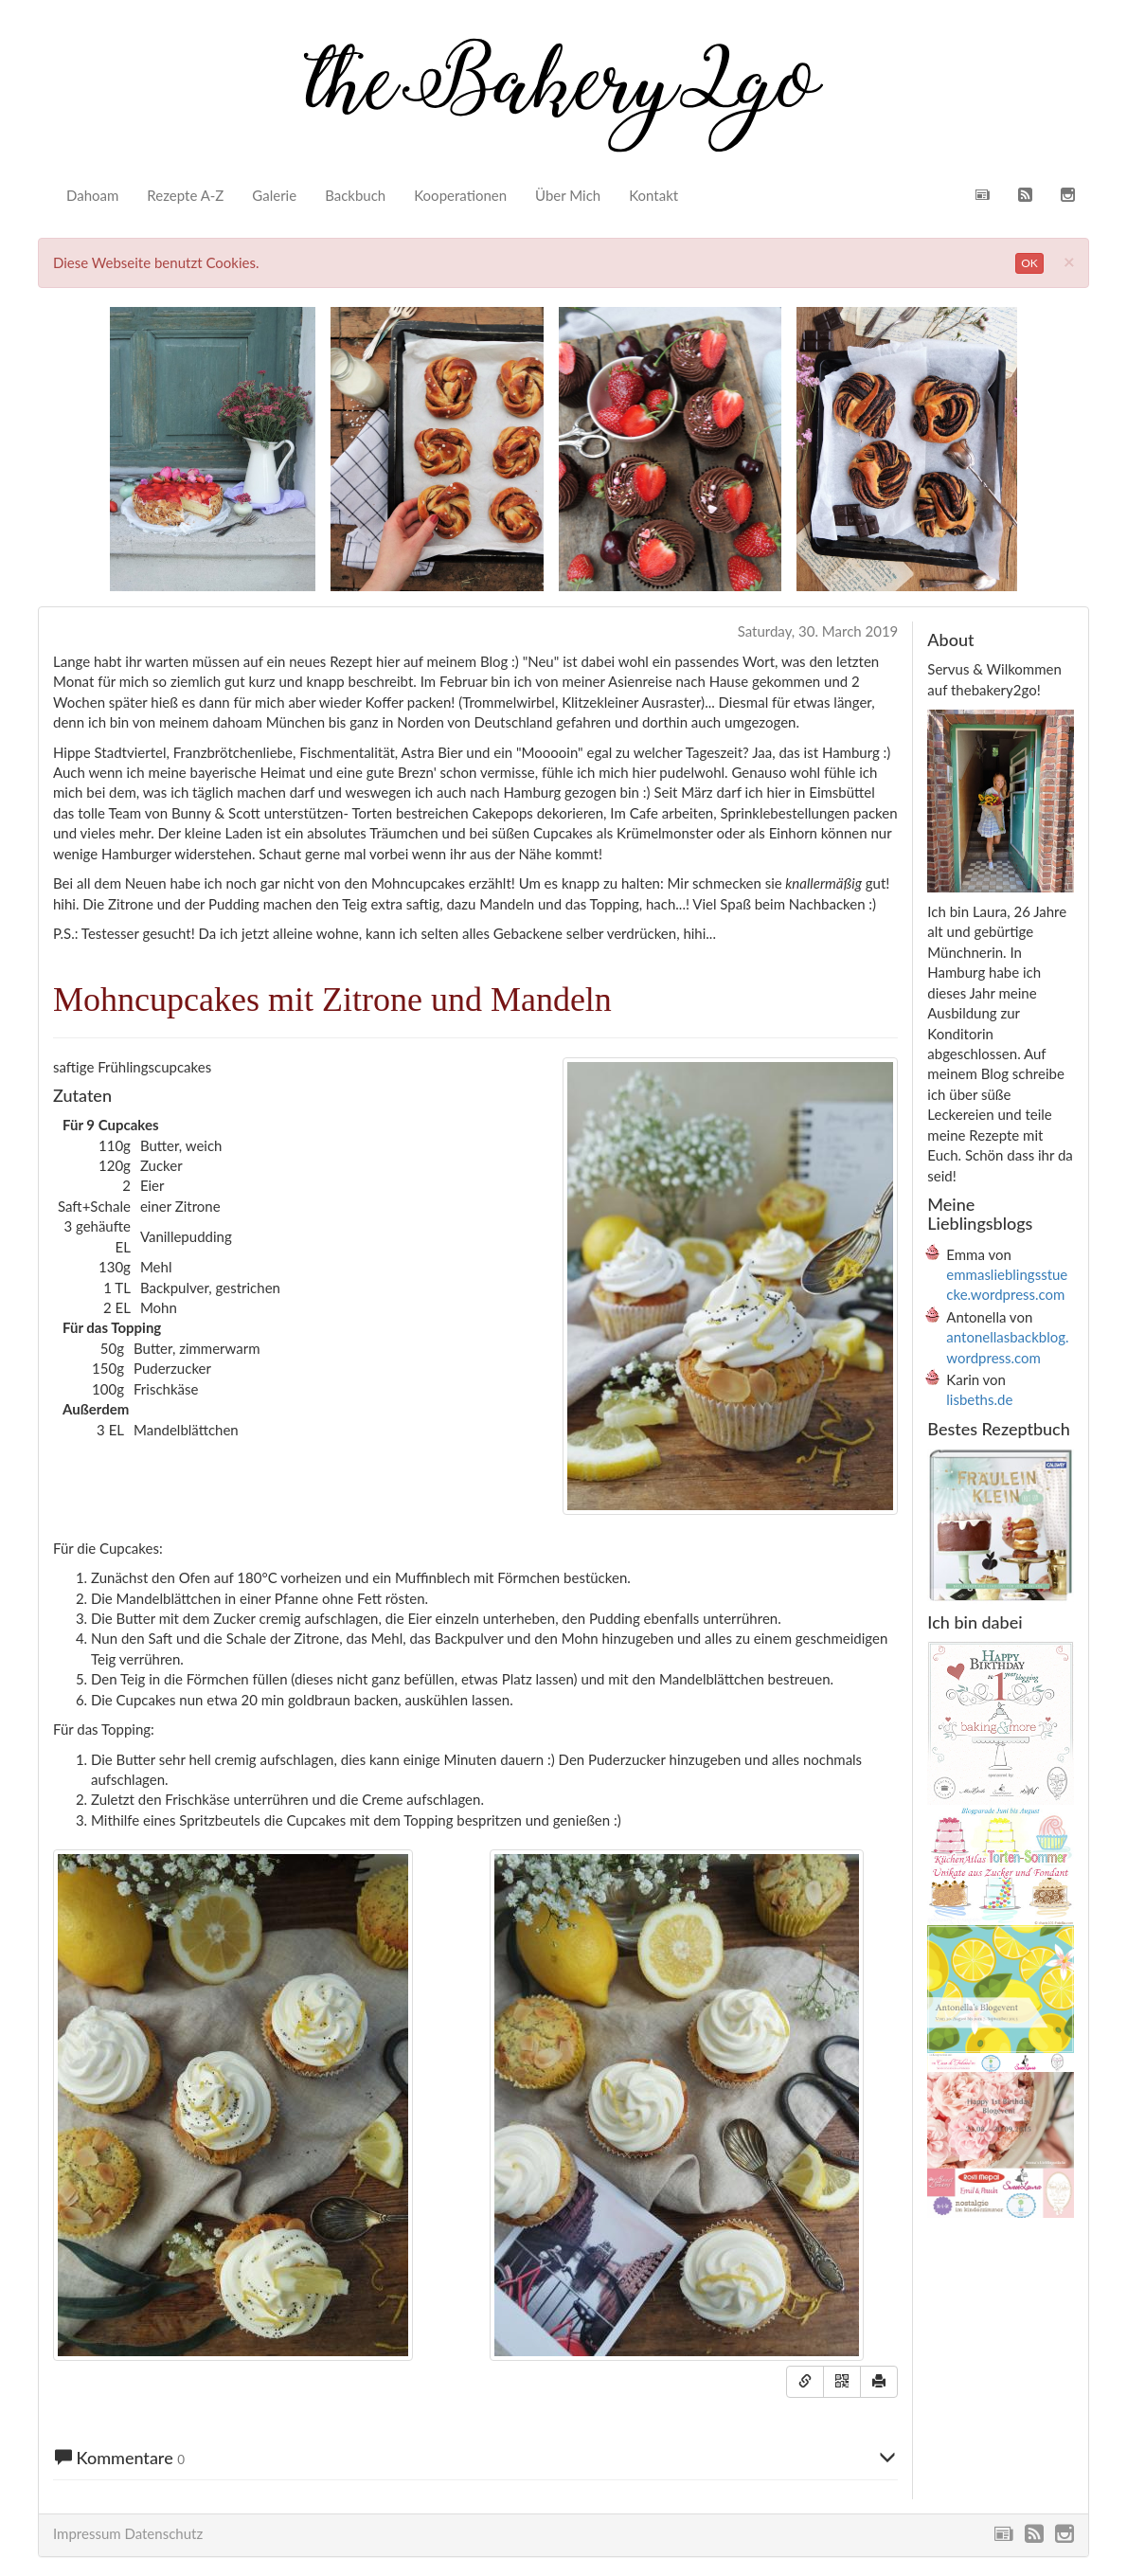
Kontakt (653, 195)
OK (1029, 263)
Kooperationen (460, 195)
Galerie (274, 195)
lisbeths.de (979, 1399)
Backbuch (355, 195)
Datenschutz (163, 2533)
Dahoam (92, 195)
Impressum (87, 2533)
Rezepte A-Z (185, 195)
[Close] (1069, 261)
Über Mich (567, 195)
